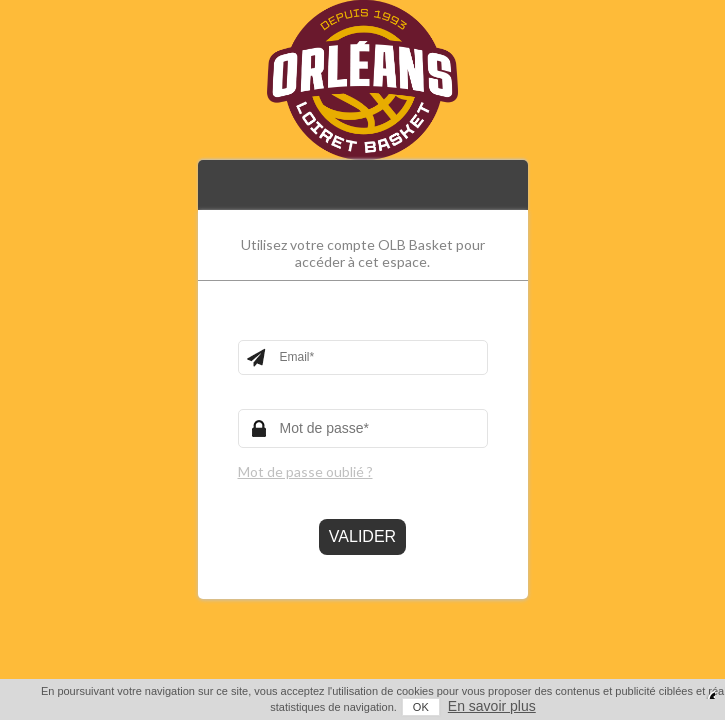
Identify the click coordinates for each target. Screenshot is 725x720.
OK (379, 707)
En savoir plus (450, 706)
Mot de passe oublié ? (305, 471)
